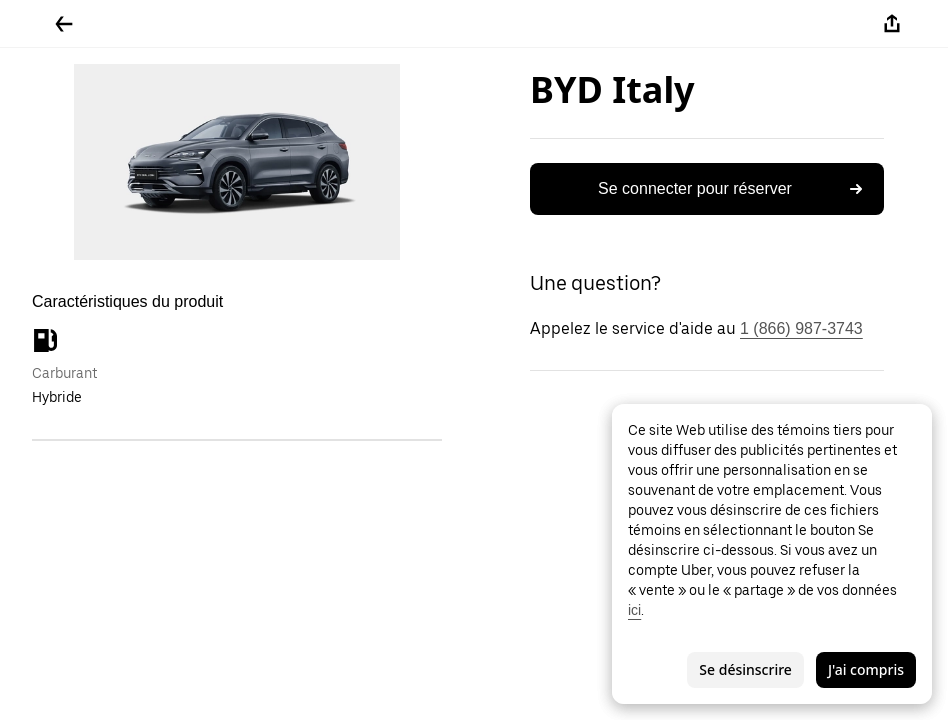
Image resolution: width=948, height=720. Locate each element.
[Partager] (892, 24)
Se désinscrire (745, 669)
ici (634, 610)
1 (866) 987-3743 (801, 328)
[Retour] (64, 24)
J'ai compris (866, 669)
